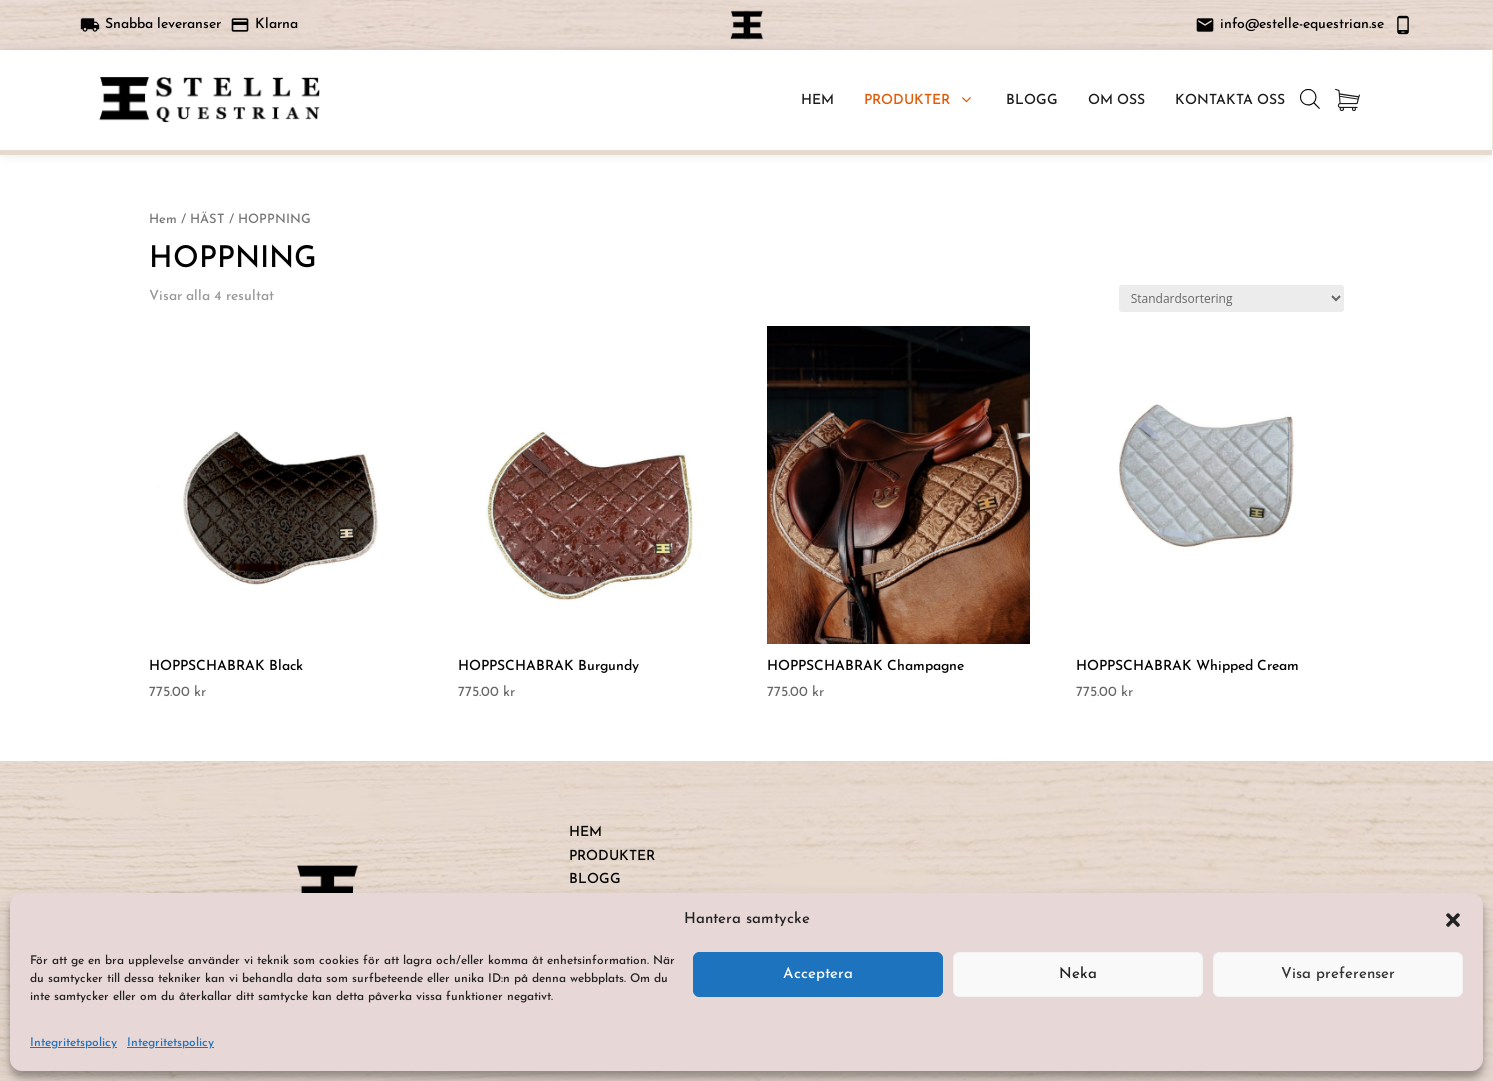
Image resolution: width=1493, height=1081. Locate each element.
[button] (1453, 920)
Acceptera (818, 974)
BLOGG (595, 879)
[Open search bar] (1310, 99)
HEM (585, 832)
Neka (1078, 974)
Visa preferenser (1338, 974)
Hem (163, 219)
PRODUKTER (612, 856)
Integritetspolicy (73, 1043)
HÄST (207, 219)
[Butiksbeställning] (1231, 298)
